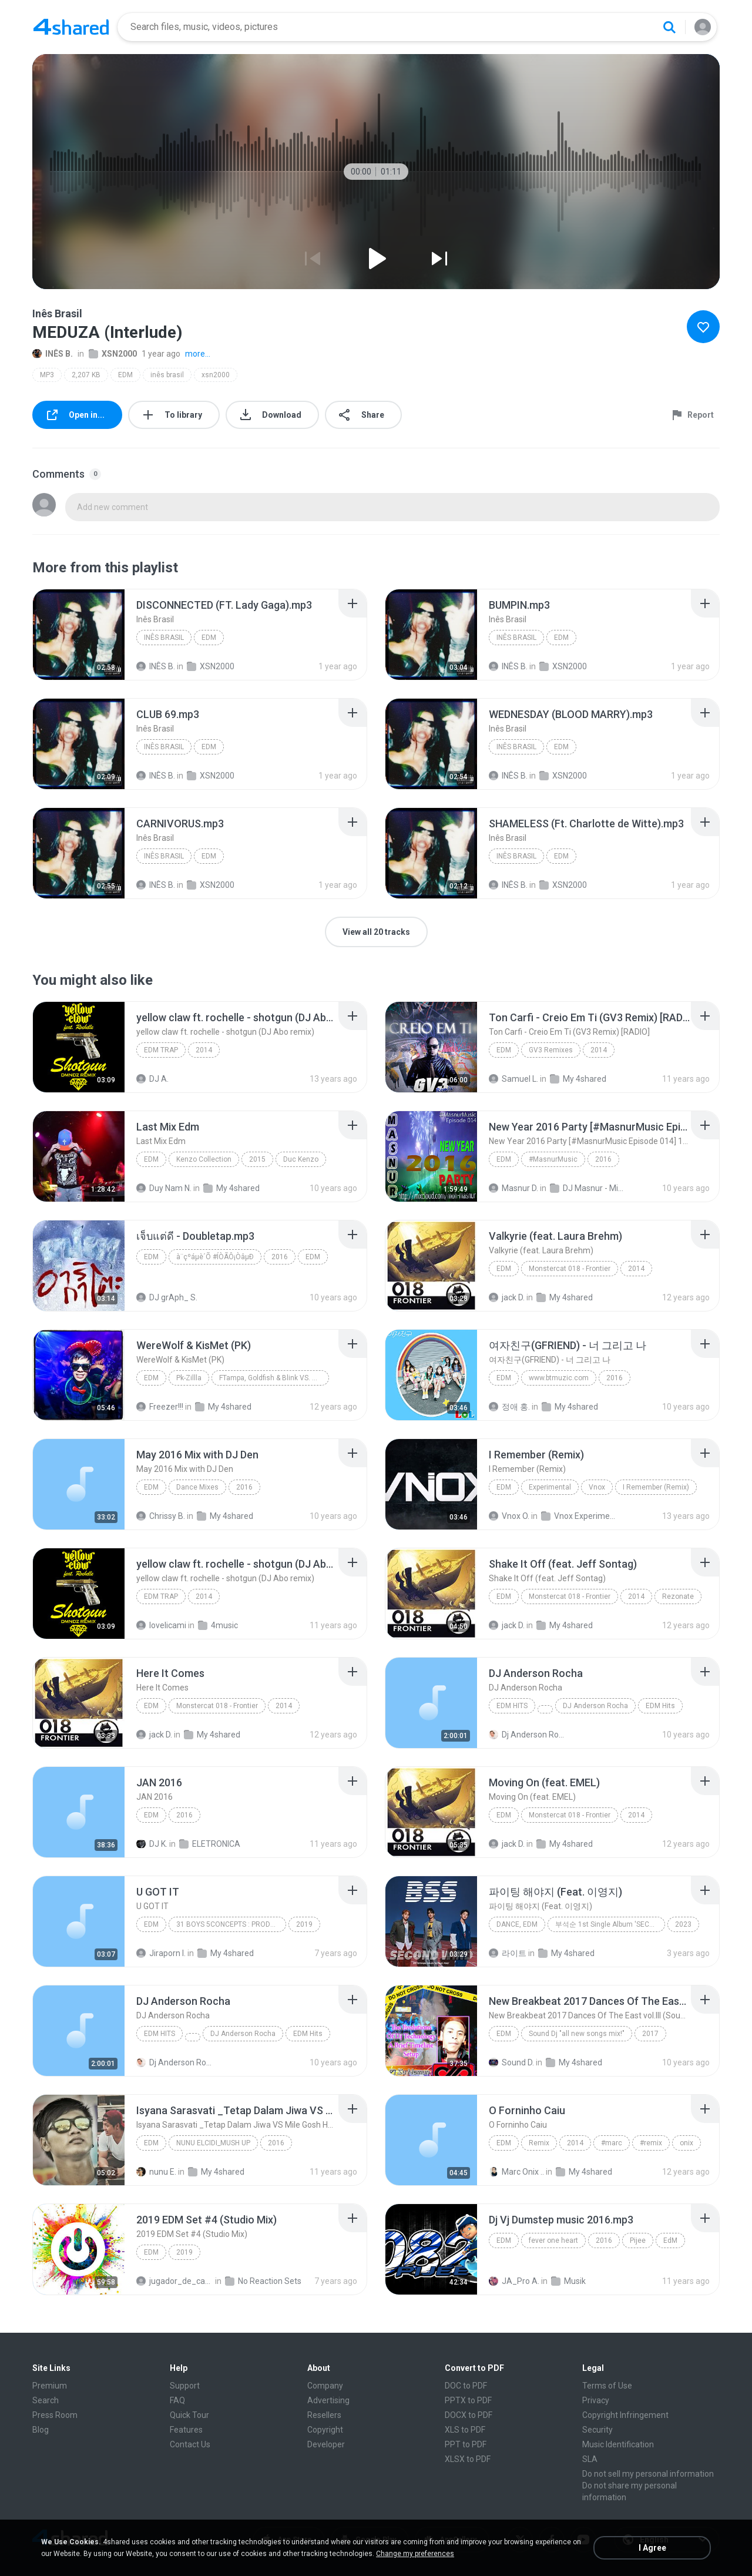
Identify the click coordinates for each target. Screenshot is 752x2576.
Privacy (595, 2400)
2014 (204, 1050)
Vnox (597, 1487)
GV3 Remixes (551, 1050)
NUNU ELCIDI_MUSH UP (213, 2143)
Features (186, 2429)
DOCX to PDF (468, 2415)
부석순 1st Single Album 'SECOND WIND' (610, 1924)
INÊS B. (52, 353)
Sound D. (511, 2062)
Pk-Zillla (189, 1378)
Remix (539, 2143)
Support (185, 2385)
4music (218, 1625)
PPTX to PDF (468, 2400)
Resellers (324, 2415)
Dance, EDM (517, 1924)
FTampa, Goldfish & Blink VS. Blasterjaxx (274, 1378)
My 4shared (578, 1079)
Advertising (328, 2400)
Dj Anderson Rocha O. (527, 1734)
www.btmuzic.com (559, 1378)
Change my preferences (415, 2554)
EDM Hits (512, 1706)
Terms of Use (607, 2385)
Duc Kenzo (300, 1159)
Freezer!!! (159, 1406)
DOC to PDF (466, 2385)
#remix (651, 2143)
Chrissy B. (160, 1516)
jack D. (507, 1297)
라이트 (507, 1953)
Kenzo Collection (203, 1159)
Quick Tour (189, 2415)
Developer (326, 2444)
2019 (304, 1924)
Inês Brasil (164, 637)
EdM (503, 2240)
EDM (125, 375)
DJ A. (152, 1079)
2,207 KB (86, 375)
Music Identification (618, 2444)
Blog (40, 2429)
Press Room (55, 2415)
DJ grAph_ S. (166, 1297)
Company (325, 2385)
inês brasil (167, 375)
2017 (650, 2034)
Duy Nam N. (164, 1188)
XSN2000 (113, 353)
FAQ (177, 2400)
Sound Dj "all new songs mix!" (577, 2034)
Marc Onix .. (516, 2171)
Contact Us (190, 2444)
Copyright (325, 2429)
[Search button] (669, 27)
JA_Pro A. (514, 2281)
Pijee (638, 2240)
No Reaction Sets (263, 2281)
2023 (683, 1924)
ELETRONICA (209, 1844)
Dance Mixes (197, 1487)
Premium (49, 2385)
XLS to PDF (465, 2429)
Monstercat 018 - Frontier (569, 1268)
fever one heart (553, 2240)
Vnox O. (509, 1516)
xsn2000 (216, 375)
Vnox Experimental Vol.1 (579, 1516)
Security (597, 2429)
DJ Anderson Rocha (595, 1706)
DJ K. (151, 1844)
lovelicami (161, 1625)
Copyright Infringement (625, 2415)
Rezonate (678, 1596)
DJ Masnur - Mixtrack (588, 1188)
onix (686, 2143)
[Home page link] (71, 27)
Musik (568, 2281)
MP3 (47, 375)
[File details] (79, 634)
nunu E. (156, 2171)
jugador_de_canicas (174, 2281)
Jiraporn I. (161, 1953)
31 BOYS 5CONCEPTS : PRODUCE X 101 (231, 1924)
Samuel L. (513, 1079)
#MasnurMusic (553, 1159)
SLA (589, 2459)
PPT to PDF (465, 2444)
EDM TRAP (161, 1050)
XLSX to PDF (468, 2459)
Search (45, 2400)
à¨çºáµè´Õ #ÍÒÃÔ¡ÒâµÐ (215, 1257)
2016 (603, 1159)
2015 (257, 1159)
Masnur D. (513, 1188)
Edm (151, 1159)
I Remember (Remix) (656, 1487)
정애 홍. (509, 1406)
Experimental (550, 1487)
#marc (611, 2143)
